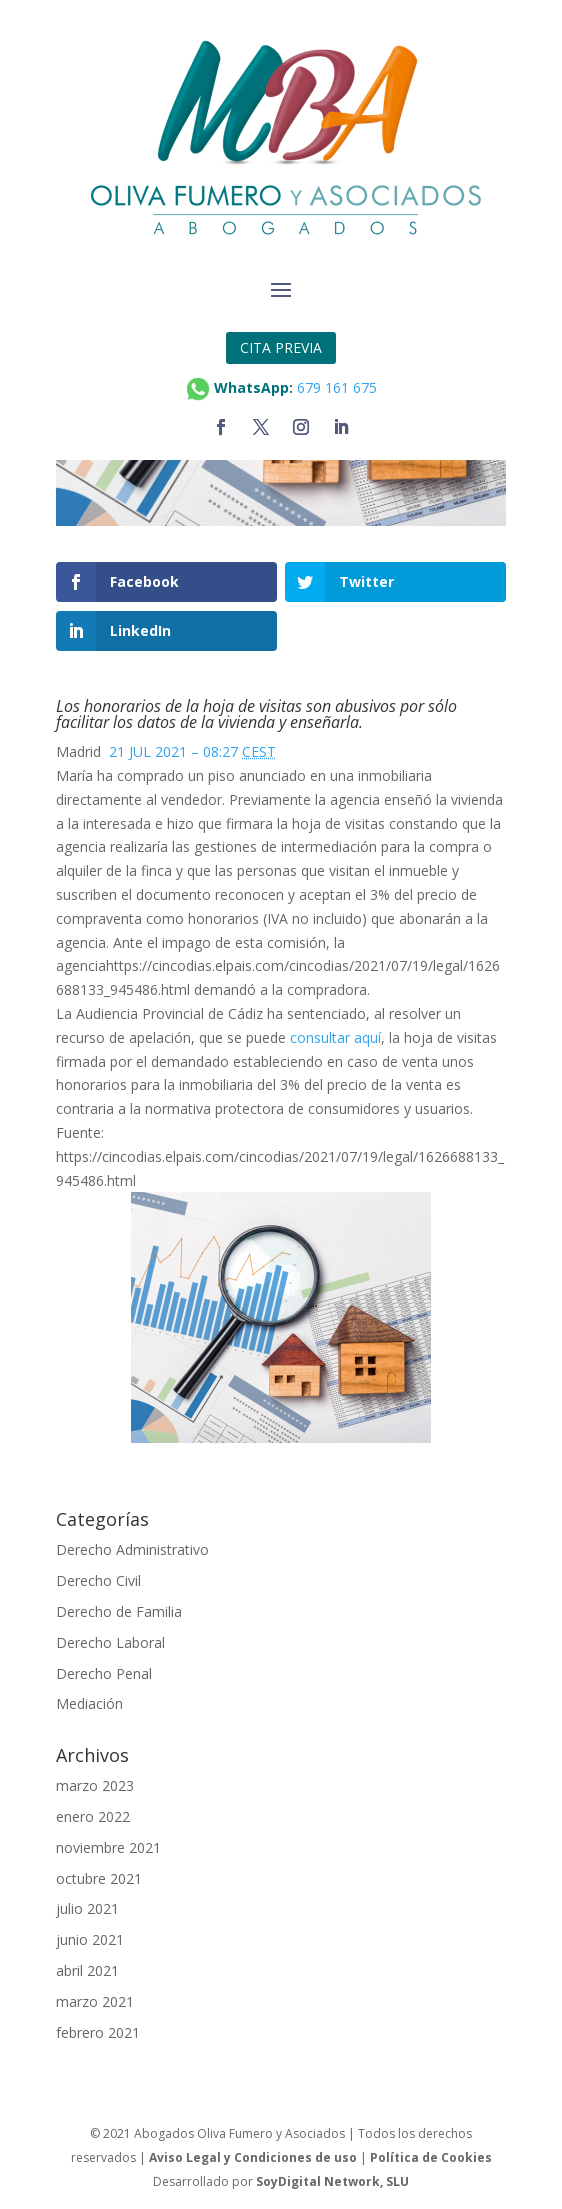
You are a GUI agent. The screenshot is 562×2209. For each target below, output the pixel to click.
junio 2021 (90, 1939)
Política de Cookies (431, 2157)
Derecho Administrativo (132, 1549)
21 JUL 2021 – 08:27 (192, 751)
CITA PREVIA (281, 347)
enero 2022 (93, 1816)
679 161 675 (337, 387)
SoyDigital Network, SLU (332, 2181)
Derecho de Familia (119, 1611)
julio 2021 (87, 1908)
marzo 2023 (95, 1785)
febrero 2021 (98, 2032)
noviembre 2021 (108, 1847)
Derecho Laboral (110, 1642)
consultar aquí (335, 1037)
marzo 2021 (95, 2001)
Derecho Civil (98, 1580)
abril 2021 (87, 1970)
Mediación (89, 1703)
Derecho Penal (104, 1673)
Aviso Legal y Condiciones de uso (253, 2157)
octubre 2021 (99, 1878)
